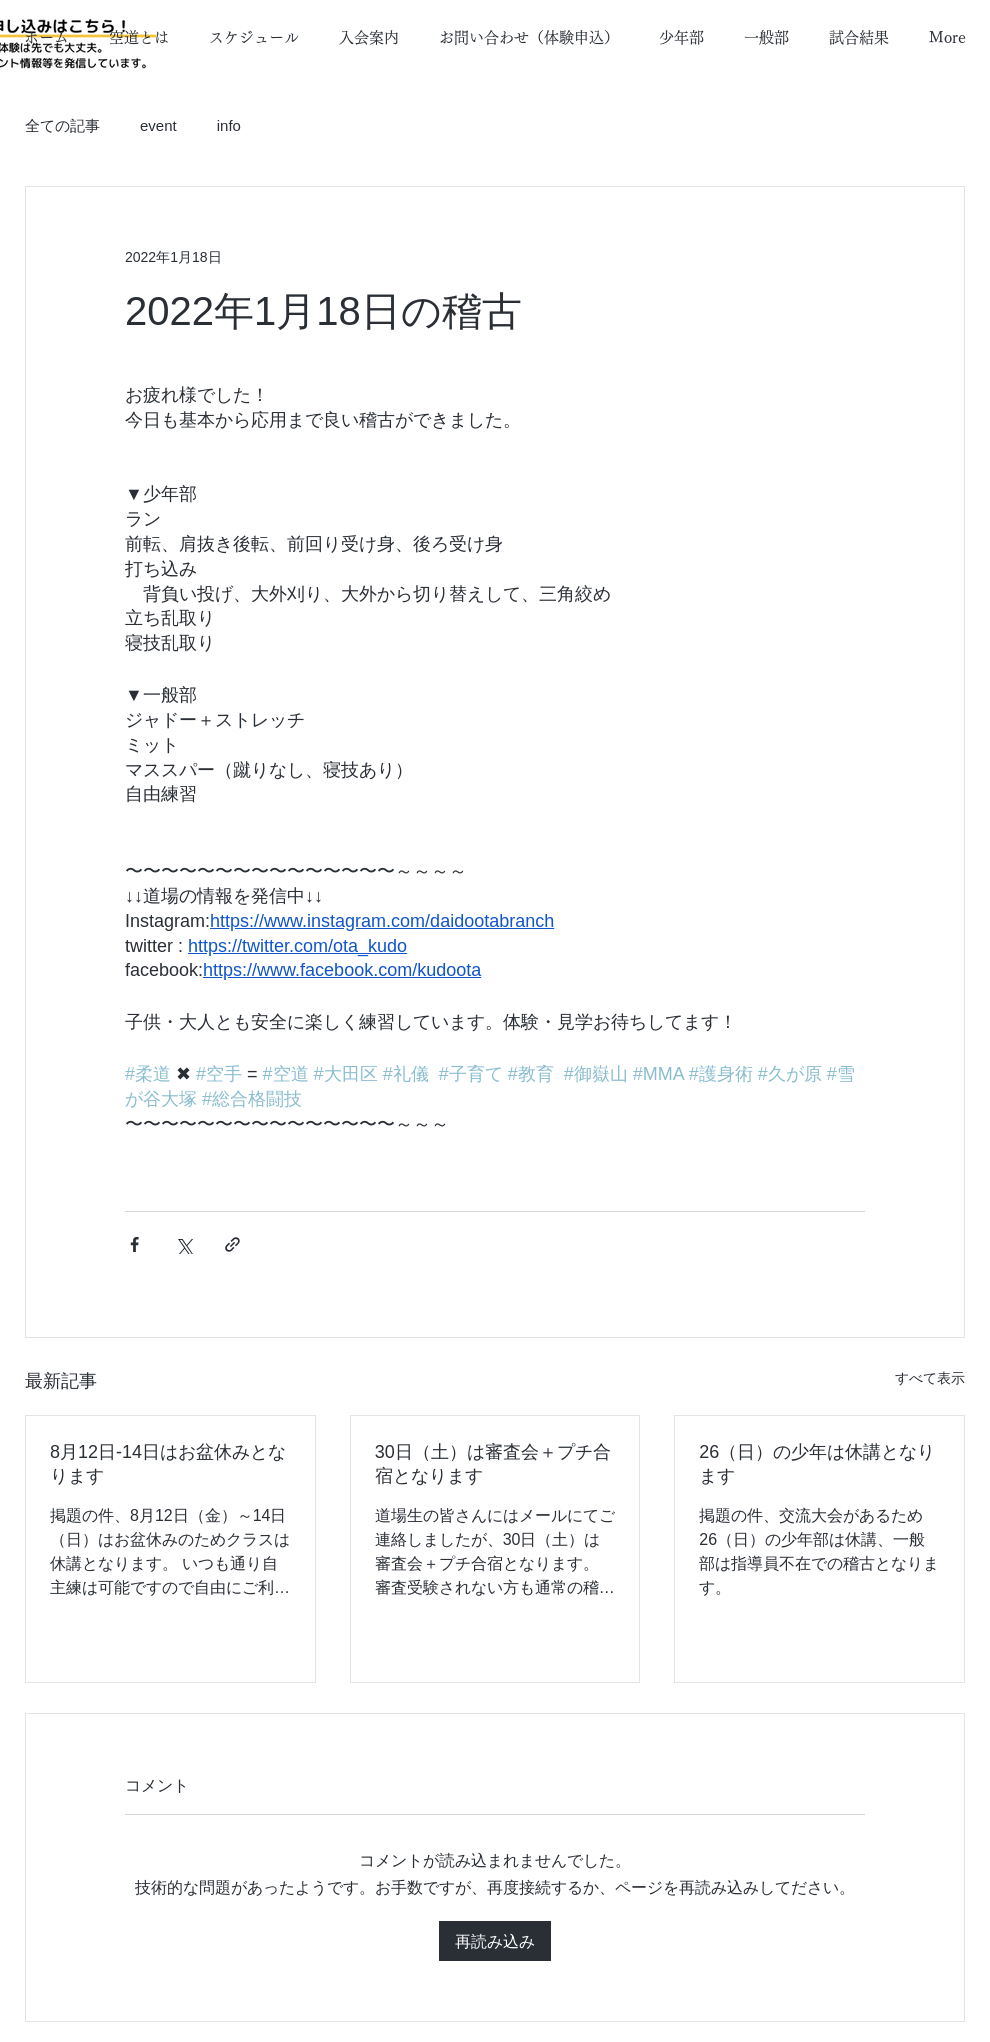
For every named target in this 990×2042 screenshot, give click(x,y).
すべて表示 (930, 1378)
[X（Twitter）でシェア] (183, 1244)
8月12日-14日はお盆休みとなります (168, 1464)
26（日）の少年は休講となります (817, 1464)
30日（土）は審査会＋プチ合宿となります (493, 1464)
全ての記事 (62, 125)
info (229, 125)
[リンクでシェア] (232, 1244)
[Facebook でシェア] (134, 1244)
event (158, 125)
